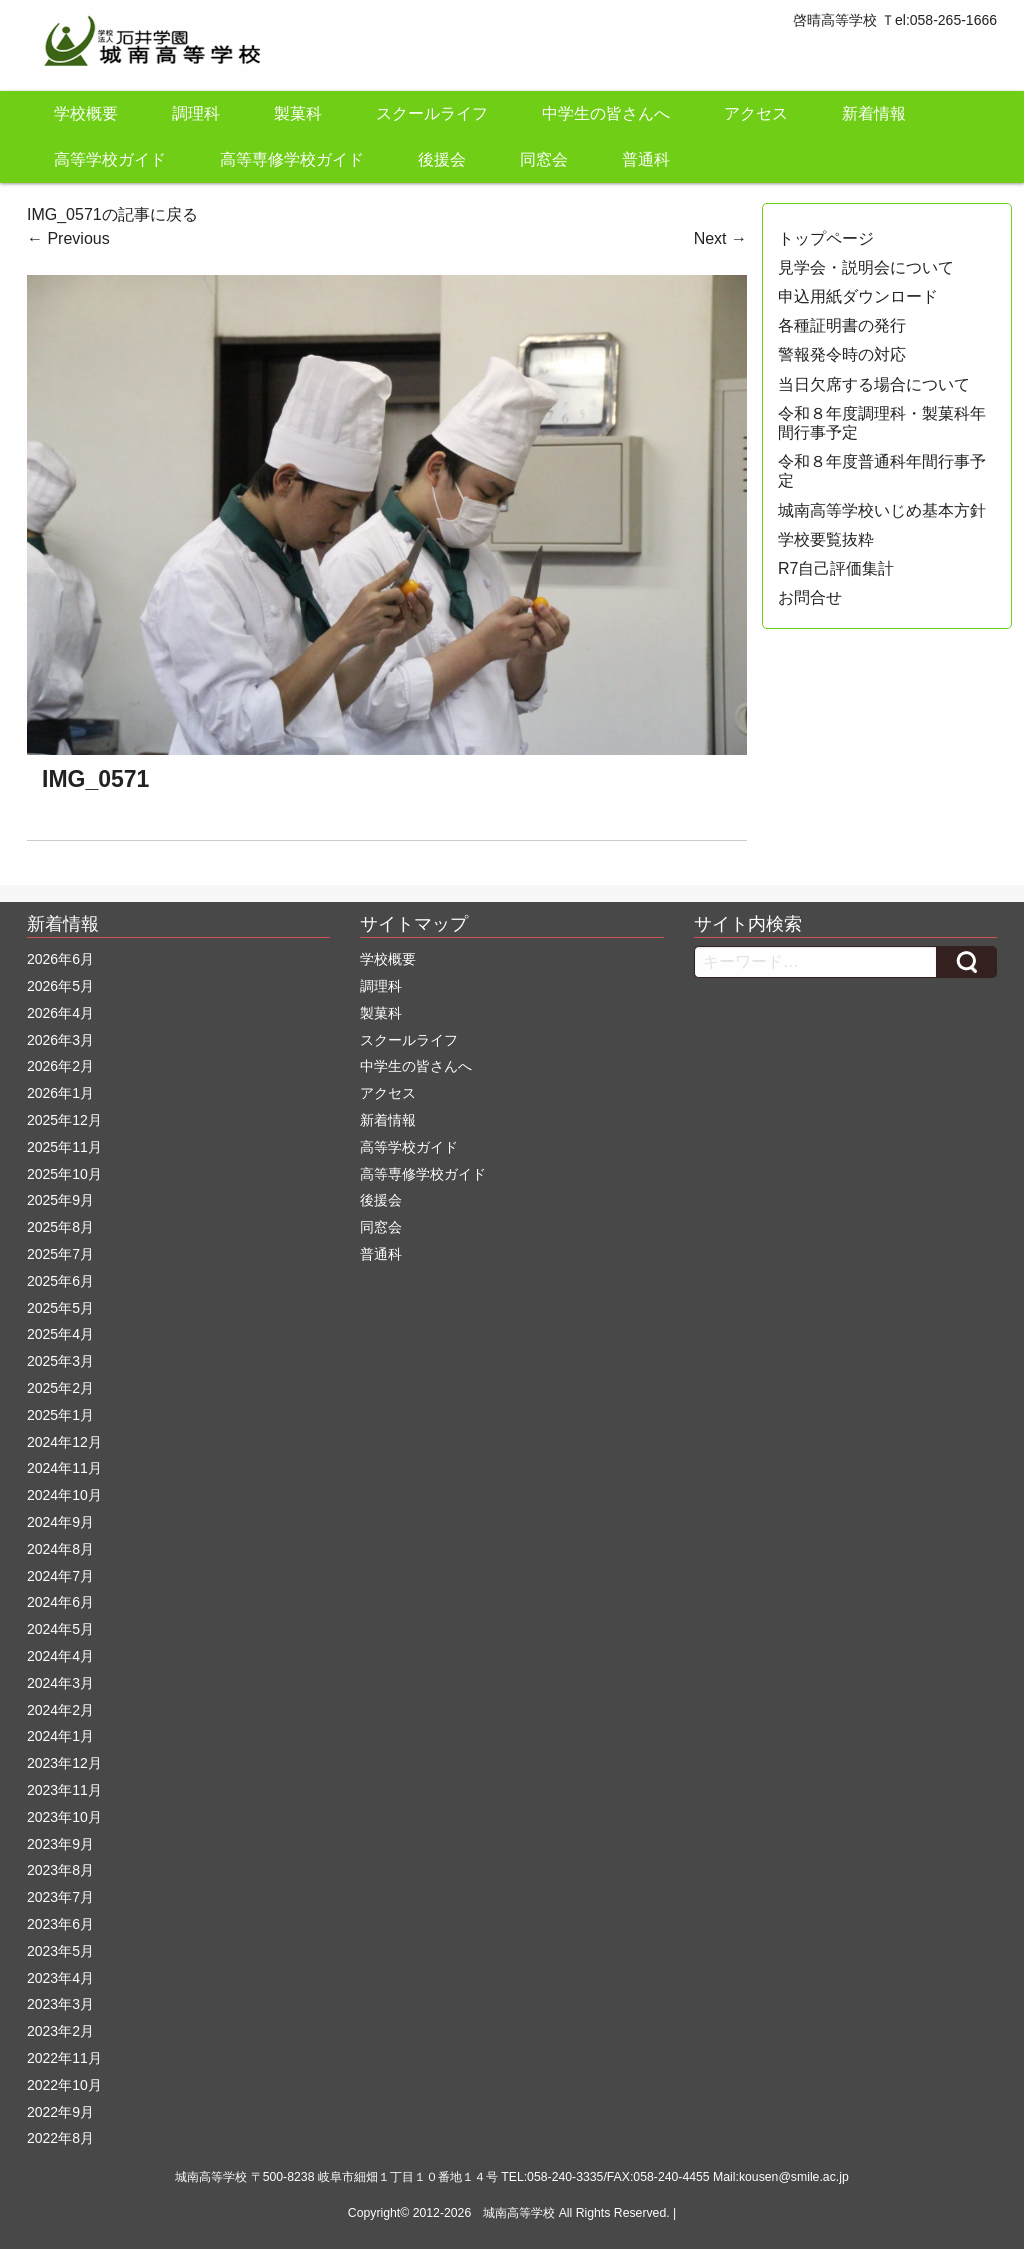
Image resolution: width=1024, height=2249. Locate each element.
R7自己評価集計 (836, 568)
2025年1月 (60, 1415)
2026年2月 (60, 1066)
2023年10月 (64, 1817)
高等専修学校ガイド (292, 159)
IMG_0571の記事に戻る (112, 214)
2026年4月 (60, 1013)
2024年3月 (60, 1683)
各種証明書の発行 (842, 325)
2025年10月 (64, 1174)
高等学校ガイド (110, 159)
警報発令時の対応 (842, 354)
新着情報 (874, 113)
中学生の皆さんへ (606, 113)
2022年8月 (60, 2138)
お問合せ (810, 597)
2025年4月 (60, 1334)
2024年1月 (60, 1736)
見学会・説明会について (866, 267)
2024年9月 (60, 1522)
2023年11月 (64, 1790)
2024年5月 (60, 1629)
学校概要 (86, 113)
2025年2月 (60, 1388)
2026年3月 (60, 1040)
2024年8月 (60, 1549)
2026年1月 (60, 1093)
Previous (68, 238)
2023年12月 (64, 1763)
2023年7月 (60, 1897)
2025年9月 (60, 1200)
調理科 (196, 113)
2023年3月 (60, 2004)
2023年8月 (60, 1870)
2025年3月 (60, 1361)
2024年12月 (64, 1442)
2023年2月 (60, 2031)
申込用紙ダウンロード (858, 296)
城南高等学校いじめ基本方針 (882, 510)
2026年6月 (60, 959)
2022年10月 (64, 2085)
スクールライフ (432, 113)
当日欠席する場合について (874, 384)
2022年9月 (60, 2112)
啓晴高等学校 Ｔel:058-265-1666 (895, 20)
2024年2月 (60, 1710)
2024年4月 (60, 1656)
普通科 (646, 159)
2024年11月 (64, 1468)
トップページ (826, 238)
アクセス (756, 113)
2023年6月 (60, 1924)
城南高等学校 (519, 2213)
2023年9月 (60, 1844)
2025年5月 (60, 1308)
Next (720, 238)
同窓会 (544, 159)
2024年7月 (60, 1576)
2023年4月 (60, 1978)
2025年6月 (60, 1281)
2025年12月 (64, 1120)
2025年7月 (60, 1254)
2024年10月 (64, 1495)
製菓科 (298, 113)
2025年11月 (64, 1147)
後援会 (442, 159)
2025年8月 (60, 1227)
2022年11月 (64, 2058)
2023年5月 (60, 1951)
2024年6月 (60, 1602)
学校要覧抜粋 (826, 539)
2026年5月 (60, 986)
